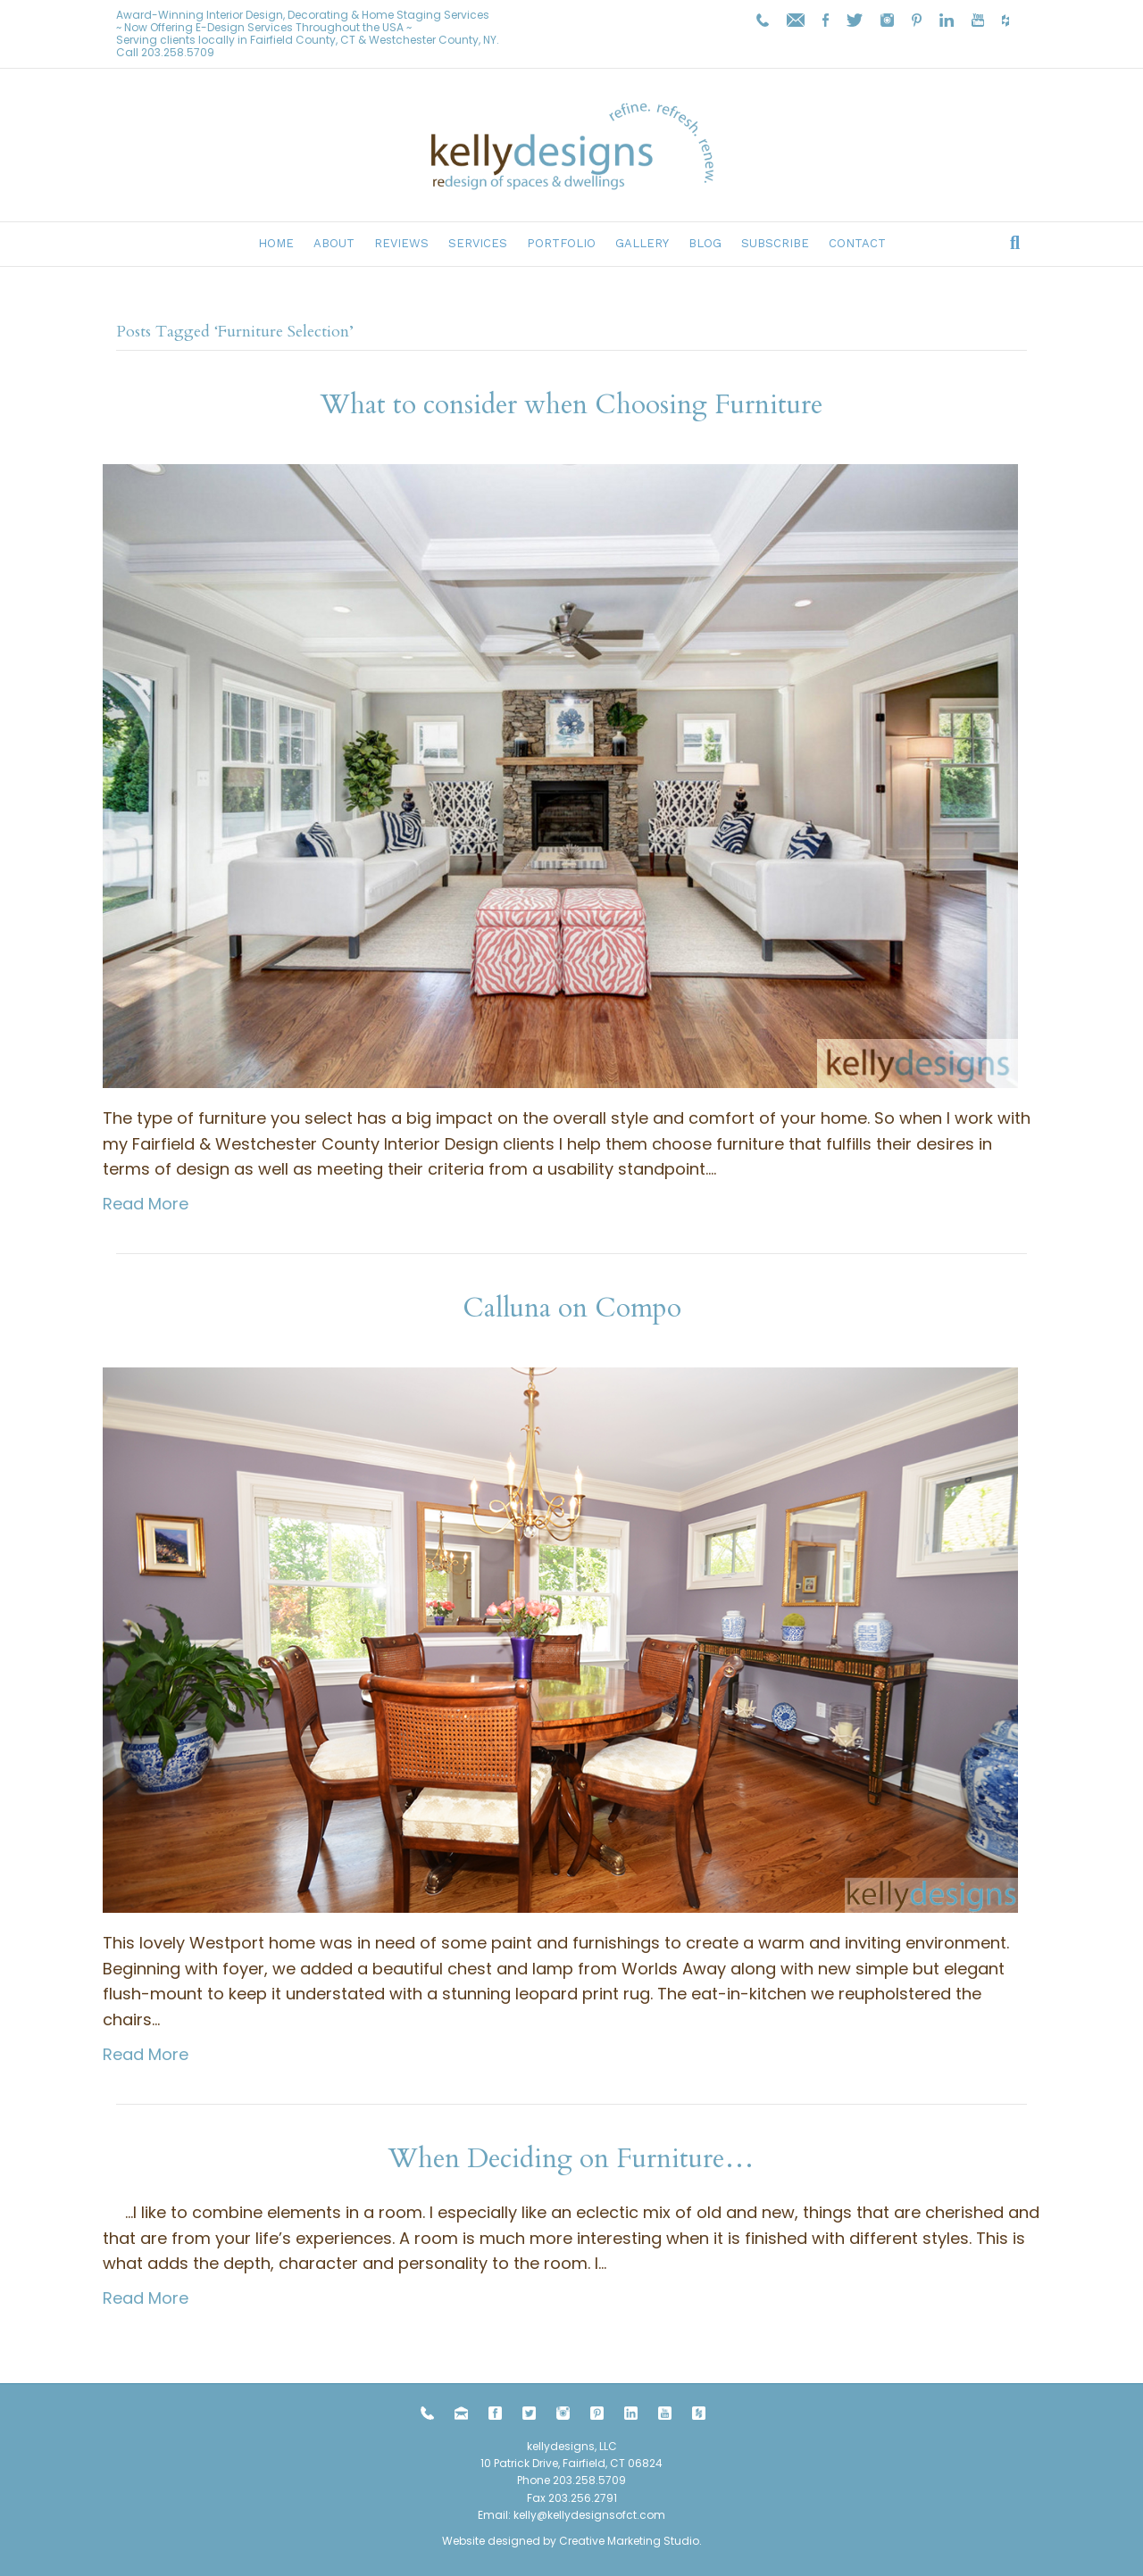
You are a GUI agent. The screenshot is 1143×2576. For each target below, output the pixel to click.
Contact (857, 243)
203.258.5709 (177, 52)
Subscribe (775, 243)
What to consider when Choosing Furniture (571, 404)
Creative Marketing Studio (629, 2540)
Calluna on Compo (572, 1308)
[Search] (1015, 243)
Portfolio (561, 243)
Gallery (642, 243)
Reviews (401, 243)
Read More (145, 1203)
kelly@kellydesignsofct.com (589, 2514)
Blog (705, 243)
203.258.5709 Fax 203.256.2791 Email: (552, 2497)
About (334, 243)
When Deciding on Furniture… (571, 2158)
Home (276, 243)
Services (477, 243)
